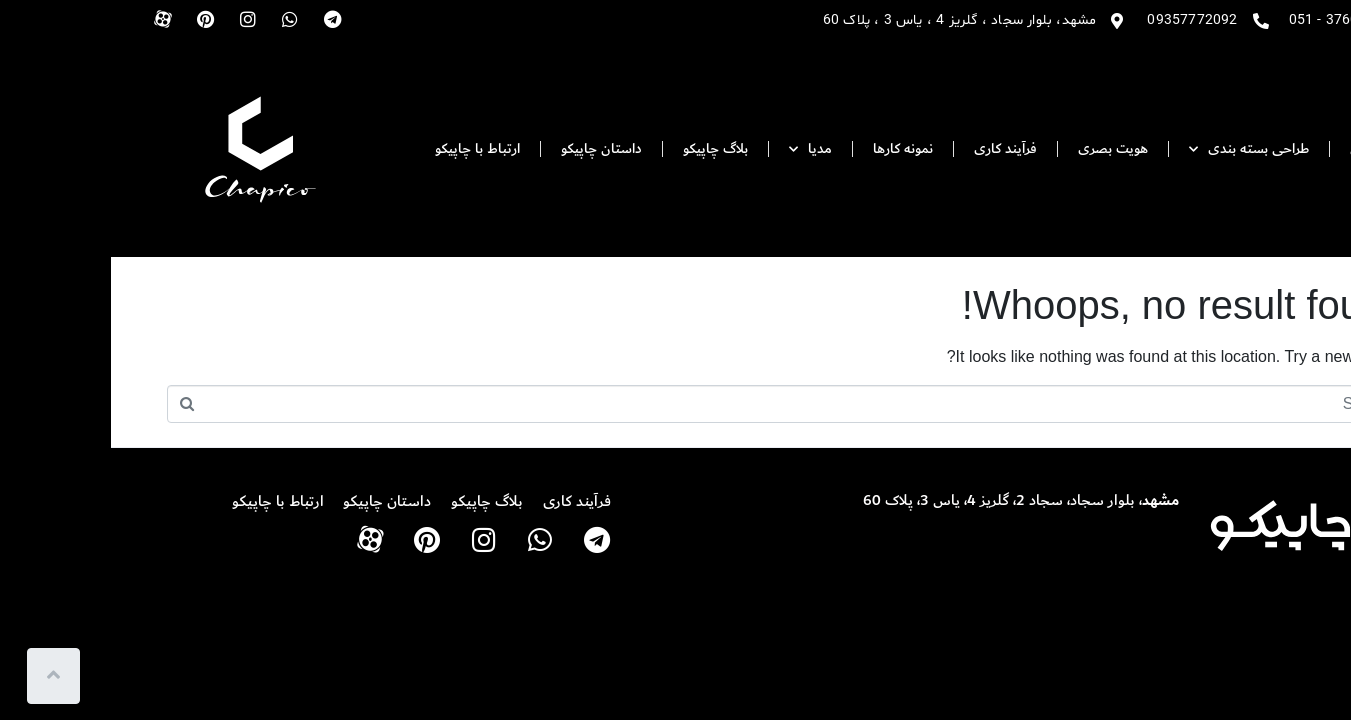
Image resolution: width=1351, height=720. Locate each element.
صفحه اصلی (1275, 148)
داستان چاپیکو (490, 148)
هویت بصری (1002, 148)
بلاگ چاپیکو (604, 148)
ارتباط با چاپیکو (366, 148)
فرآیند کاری (894, 148)
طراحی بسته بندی (1138, 149)
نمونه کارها (792, 148)
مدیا (699, 149)
